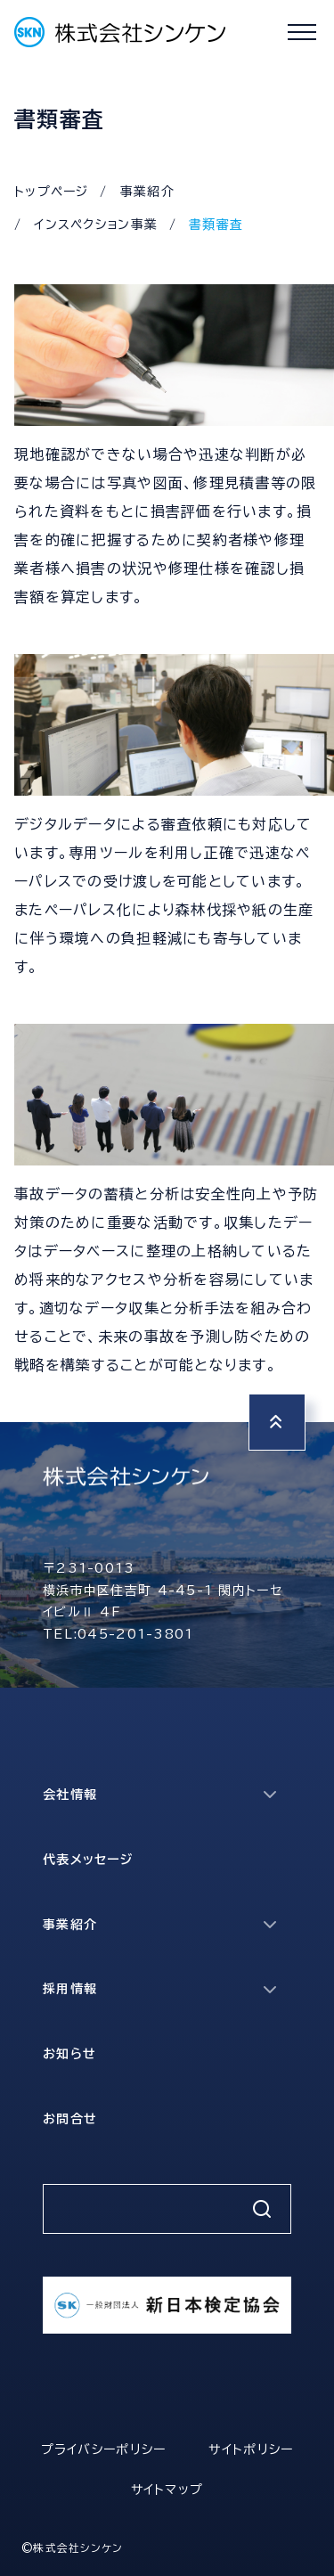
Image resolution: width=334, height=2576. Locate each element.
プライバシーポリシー (104, 2449)
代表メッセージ (88, 1859)
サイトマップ (167, 2489)
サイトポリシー (250, 2449)
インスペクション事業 (96, 224)
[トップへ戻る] (276, 1422)
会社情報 (70, 1794)
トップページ (51, 191)
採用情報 (70, 1989)
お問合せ (70, 2119)
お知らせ (69, 2054)
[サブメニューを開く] (269, 1795)
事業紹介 (147, 191)
